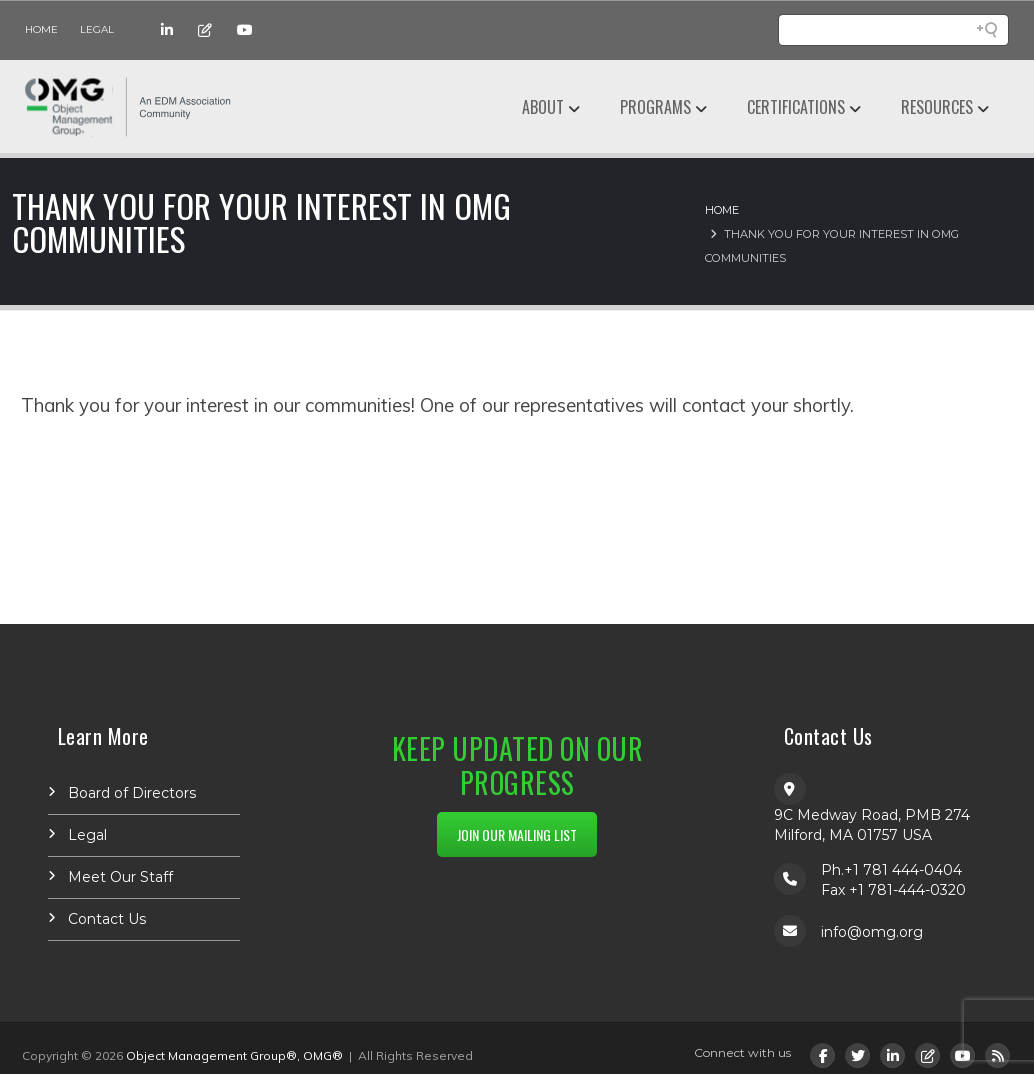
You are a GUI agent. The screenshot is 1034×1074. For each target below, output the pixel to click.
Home (41, 29)
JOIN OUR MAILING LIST (517, 834)
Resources (937, 107)
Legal (97, 29)
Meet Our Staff (120, 877)
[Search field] (893, 30)
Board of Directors (132, 793)
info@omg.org (872, 932)
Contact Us (107, 919)
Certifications (796, 107)
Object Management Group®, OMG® (234, 1055)
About (543, 107)
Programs (655, 107)
